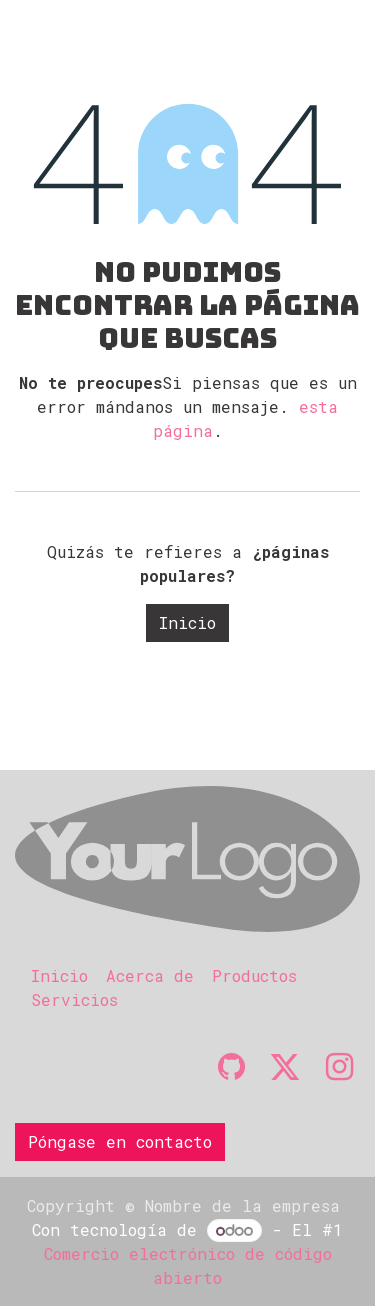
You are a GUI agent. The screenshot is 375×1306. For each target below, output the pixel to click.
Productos (254, 975)
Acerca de (150, 975)
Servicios (74, 999)
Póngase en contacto (120, 1141)
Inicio (187, 622)
